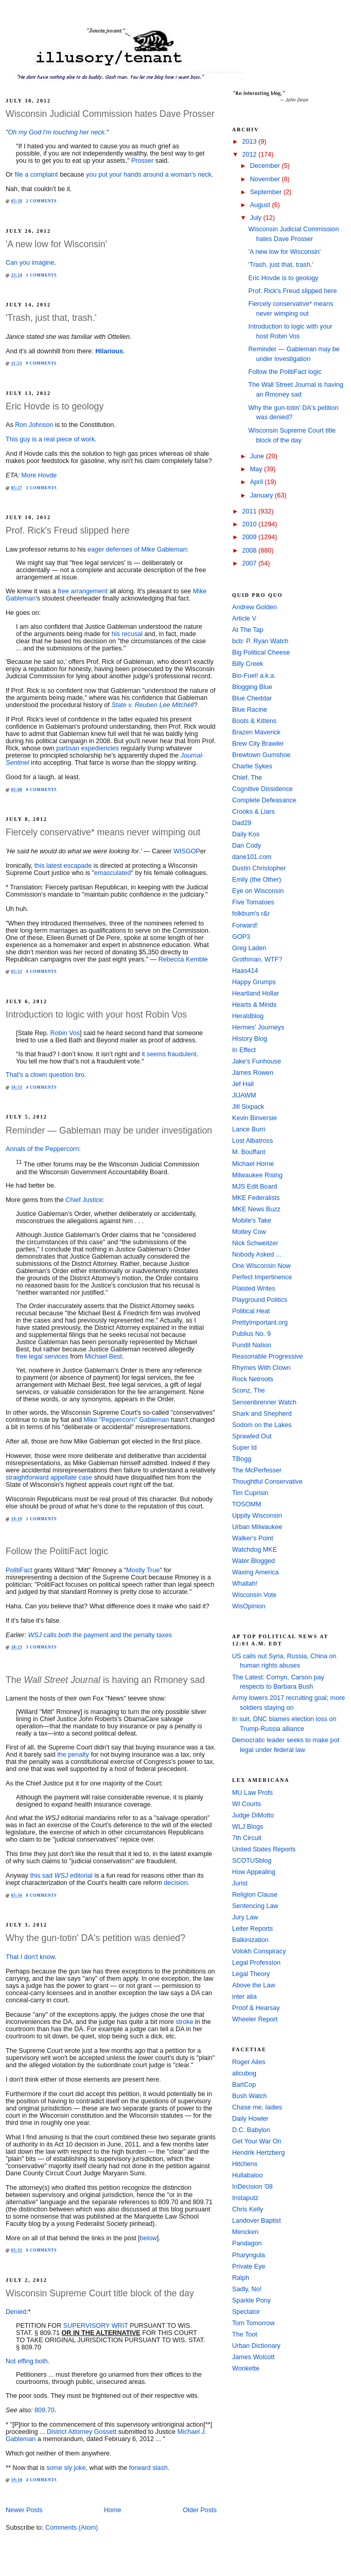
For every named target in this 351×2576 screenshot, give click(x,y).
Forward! (245, 925)
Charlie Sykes (252, 766)
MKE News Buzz (256, 1209)
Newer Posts (24, 2510)
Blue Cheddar (252, 698)
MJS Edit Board (254, 1186)
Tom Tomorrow (253, 2323)
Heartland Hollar (255, 993)
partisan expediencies (87, 748)
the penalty (73, 1754)
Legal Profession (256, 1962)
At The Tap (248, 629)
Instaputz (245, 2198)
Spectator (246, 2311)
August (261, 205)
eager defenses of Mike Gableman (137, 549)
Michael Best (103, 1356)
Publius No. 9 (251, 1333)
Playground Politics (259, 1299)
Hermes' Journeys (258, 1027)
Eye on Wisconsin (258, 891)
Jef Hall (243, 1084)
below (148, 2238)
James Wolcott (253, 2357)
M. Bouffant (248, 1152)
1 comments (41, 275)
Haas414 (245, 970)
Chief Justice (83, 1200)
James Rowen (252, 1072)
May (257, 469)
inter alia (244, 1996)
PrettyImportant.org (260, 1322)
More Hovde (39, 475)
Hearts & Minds (254, 1004)
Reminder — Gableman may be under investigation (109, 1130)
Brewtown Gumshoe (261, 755)
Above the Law (253, 1985)
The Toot (244, 2334)
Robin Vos (65, 1033)
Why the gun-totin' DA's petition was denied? (95, 1938)
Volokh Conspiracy (259, 1951)
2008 (250, 550)
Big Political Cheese (261, 652)
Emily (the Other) (256, 879)
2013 (250, 141)
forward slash (148, 2467)
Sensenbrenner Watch (264, 1402)
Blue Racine (249, 709)
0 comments (41, 789)
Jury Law (245, 1917)
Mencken (245, 2232)
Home (112, 2510)
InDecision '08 (252, 2186)
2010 (250, 524)
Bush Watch (249, 2096)
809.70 (44, 2410)
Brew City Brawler (258, 743)
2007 (250, 563)
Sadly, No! (246, 2289)
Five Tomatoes (253, 902)
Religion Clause (254, 1894)
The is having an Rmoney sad (105, 1680)
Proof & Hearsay (256, 2008)
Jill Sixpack (248, 1106)
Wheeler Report (254, 2019)
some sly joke (65, 2467)
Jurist (240, 1883)
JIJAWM (244, 1095)
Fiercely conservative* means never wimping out (103, 832)
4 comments (41, 971)
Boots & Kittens (254, 721)
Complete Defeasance (264, 800)
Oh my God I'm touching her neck (56, 132)
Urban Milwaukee (257, 1527)
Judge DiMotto (253, 1815)
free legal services (42, 1356)
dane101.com (251, 857)
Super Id (244, 1447)
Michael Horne (253, 1163)
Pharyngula (248, 2255)
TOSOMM (246, 1504)
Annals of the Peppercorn (42, 1149)
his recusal (127, 634)
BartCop (244, 2084)
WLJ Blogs (247, 1826)
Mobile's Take (251, 1220)
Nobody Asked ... (256, 1254)
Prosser (142, 160)
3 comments (41, 488)
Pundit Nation (251, 1345)
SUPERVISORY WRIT (95, 2325)
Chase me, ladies (257, 2107)
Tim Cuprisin (250, 1493)
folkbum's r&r (251, 913)
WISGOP (186, 851)
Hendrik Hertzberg (258, 2152)
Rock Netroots (252, 1379)
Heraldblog (248, 1016)
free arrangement (83, 591)
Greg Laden (249, 948)
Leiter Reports (252, 1928)
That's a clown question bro (45, 1074)
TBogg (241, 1459)
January (262, 495)
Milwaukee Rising (257, 1175)
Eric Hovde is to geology (54, 406)
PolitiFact (19, 1570)
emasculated (112, 873)
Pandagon (247, 2243)
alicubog (244, 2073)
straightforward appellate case (49, 1477)
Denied (16, 2311)
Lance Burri (248, 1129)
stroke (184, 2021)
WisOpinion (248, 1606)
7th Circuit (246, 1838)
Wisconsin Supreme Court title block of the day (100, 2293)
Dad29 (241, 823)
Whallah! (244, 1583)
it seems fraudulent (169, 1054)
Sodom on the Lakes (262, 1425)
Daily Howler (250, 2118)
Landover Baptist (256, 2220)
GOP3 (241, 936)
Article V (244, 618)
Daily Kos (245, 834)
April (257, 482)
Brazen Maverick (256, 732)
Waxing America (255, 1572)
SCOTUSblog (251, 1860)
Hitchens (244, 2164)
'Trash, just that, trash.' (51, 318)
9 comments (41, 363)
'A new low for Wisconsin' (56, 244)
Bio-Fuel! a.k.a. (254, 675)
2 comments (41, 201)
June (258, 456)
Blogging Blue (252, 687)
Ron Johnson (34, 424)
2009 (250, 537)
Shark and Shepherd (262, 1413)
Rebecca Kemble (183, 959)
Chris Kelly (247, 2209)
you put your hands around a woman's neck (149, 174)
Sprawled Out (251, 1436)
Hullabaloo (247, 2175)
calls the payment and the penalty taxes (100, 1635)
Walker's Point (252, 1538)
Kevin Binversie (254, 1118)
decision (175, 1882)
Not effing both (27, 2361)
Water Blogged (253, 1561)
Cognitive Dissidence (262, 789)
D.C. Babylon (251, 2130)
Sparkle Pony (251, 2300)
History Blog (249, 1038)
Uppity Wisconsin (257, 1515)
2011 (250, 511)
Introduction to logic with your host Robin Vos (96, 1014)
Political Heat (251, 1311)
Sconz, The (248, 1390)
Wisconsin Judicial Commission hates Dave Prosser (110, 114)
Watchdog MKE (254, 1549)
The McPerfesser (257, 1470)
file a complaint (36, 174)
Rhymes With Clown (261, 1367)
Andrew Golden (254, 607)
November (266, 179)
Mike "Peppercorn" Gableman (126, 1419)
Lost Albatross (252, 1140)
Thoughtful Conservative (267, 1481)
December (266, 165)
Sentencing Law (255, 1906)
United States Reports (263, 1849)
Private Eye (248, 2266)
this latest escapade (63, 865)
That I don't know (30, 1957)
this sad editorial (61, 1875)
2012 (250, 154)
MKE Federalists (256, 1197)
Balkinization (250, 1940)
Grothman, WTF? (257, 959)
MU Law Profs (252, 1792)
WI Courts (246, 1804)
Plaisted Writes (253, 1288)
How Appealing (253, 1872)
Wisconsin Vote (254, 1595)
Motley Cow (249, 1231)
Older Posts (200, 2510)
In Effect (244, 1050)
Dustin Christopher (259, 868)
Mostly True (143, 1570)
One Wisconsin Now (261, 1265)
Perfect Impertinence (262, 1277)
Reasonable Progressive (267, 1356)
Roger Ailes (248, 2062)
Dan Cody (246, 845)
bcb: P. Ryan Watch (260, 641)
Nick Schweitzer (255, 1243)
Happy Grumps (254, 982)
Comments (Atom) (71, 2527)
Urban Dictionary (256, 2345)
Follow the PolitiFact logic (57, 1551)
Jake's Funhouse (256, 1061)
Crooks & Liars (253, 811)
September (267, 192)
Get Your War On (257, 2141)
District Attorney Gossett (81, 2431)
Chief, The (247, 777)
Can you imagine (30, 262)
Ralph (240, 2277)
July (257, 217)
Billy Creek (247, 663)
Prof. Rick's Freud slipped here (68, 530)
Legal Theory (251, 1974)
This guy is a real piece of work (50, 439)
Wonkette (245, 2368)
